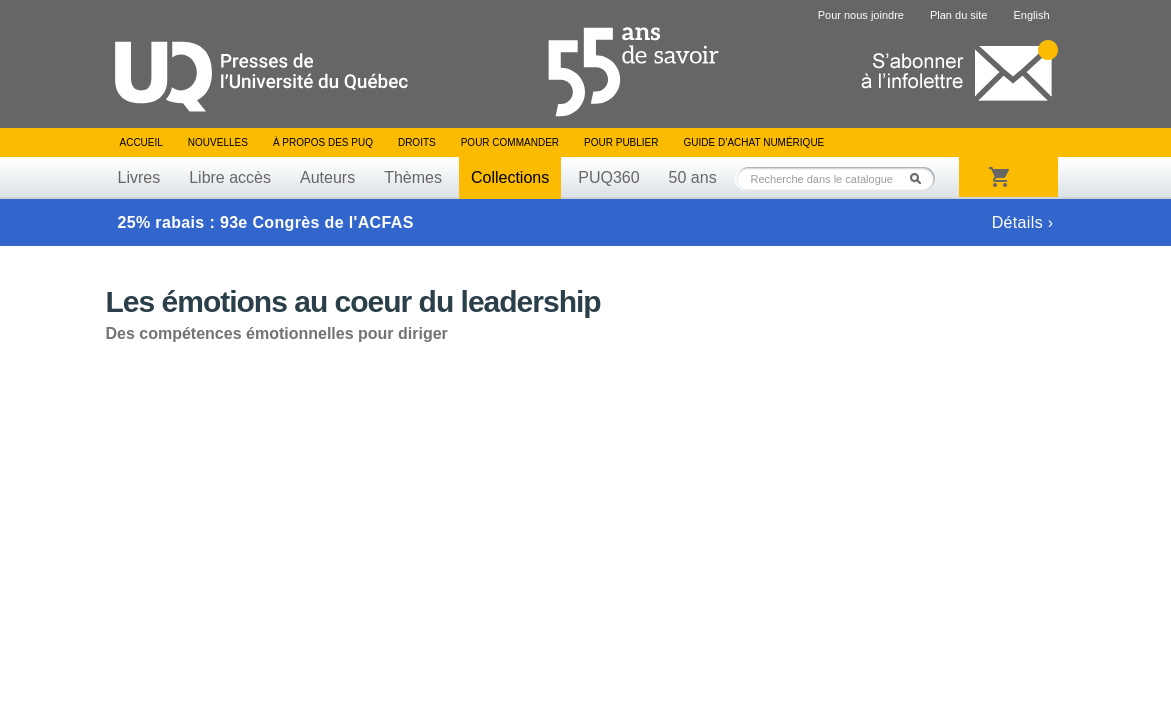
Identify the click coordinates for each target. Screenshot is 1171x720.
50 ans (693, 177)
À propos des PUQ (323, 142)
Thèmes (413, 177)
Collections (510, 177)
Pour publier (621, 142)
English (1031, 15)
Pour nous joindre (861, 15)
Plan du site (958, 15)
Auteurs (327, 177)
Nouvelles (218, 142)
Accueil (141, 142)
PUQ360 (608, 177)
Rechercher (921, 178)
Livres (139, 177)
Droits (417, 142)
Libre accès (230, 177)
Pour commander (510, 142)
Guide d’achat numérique (754, 142)
